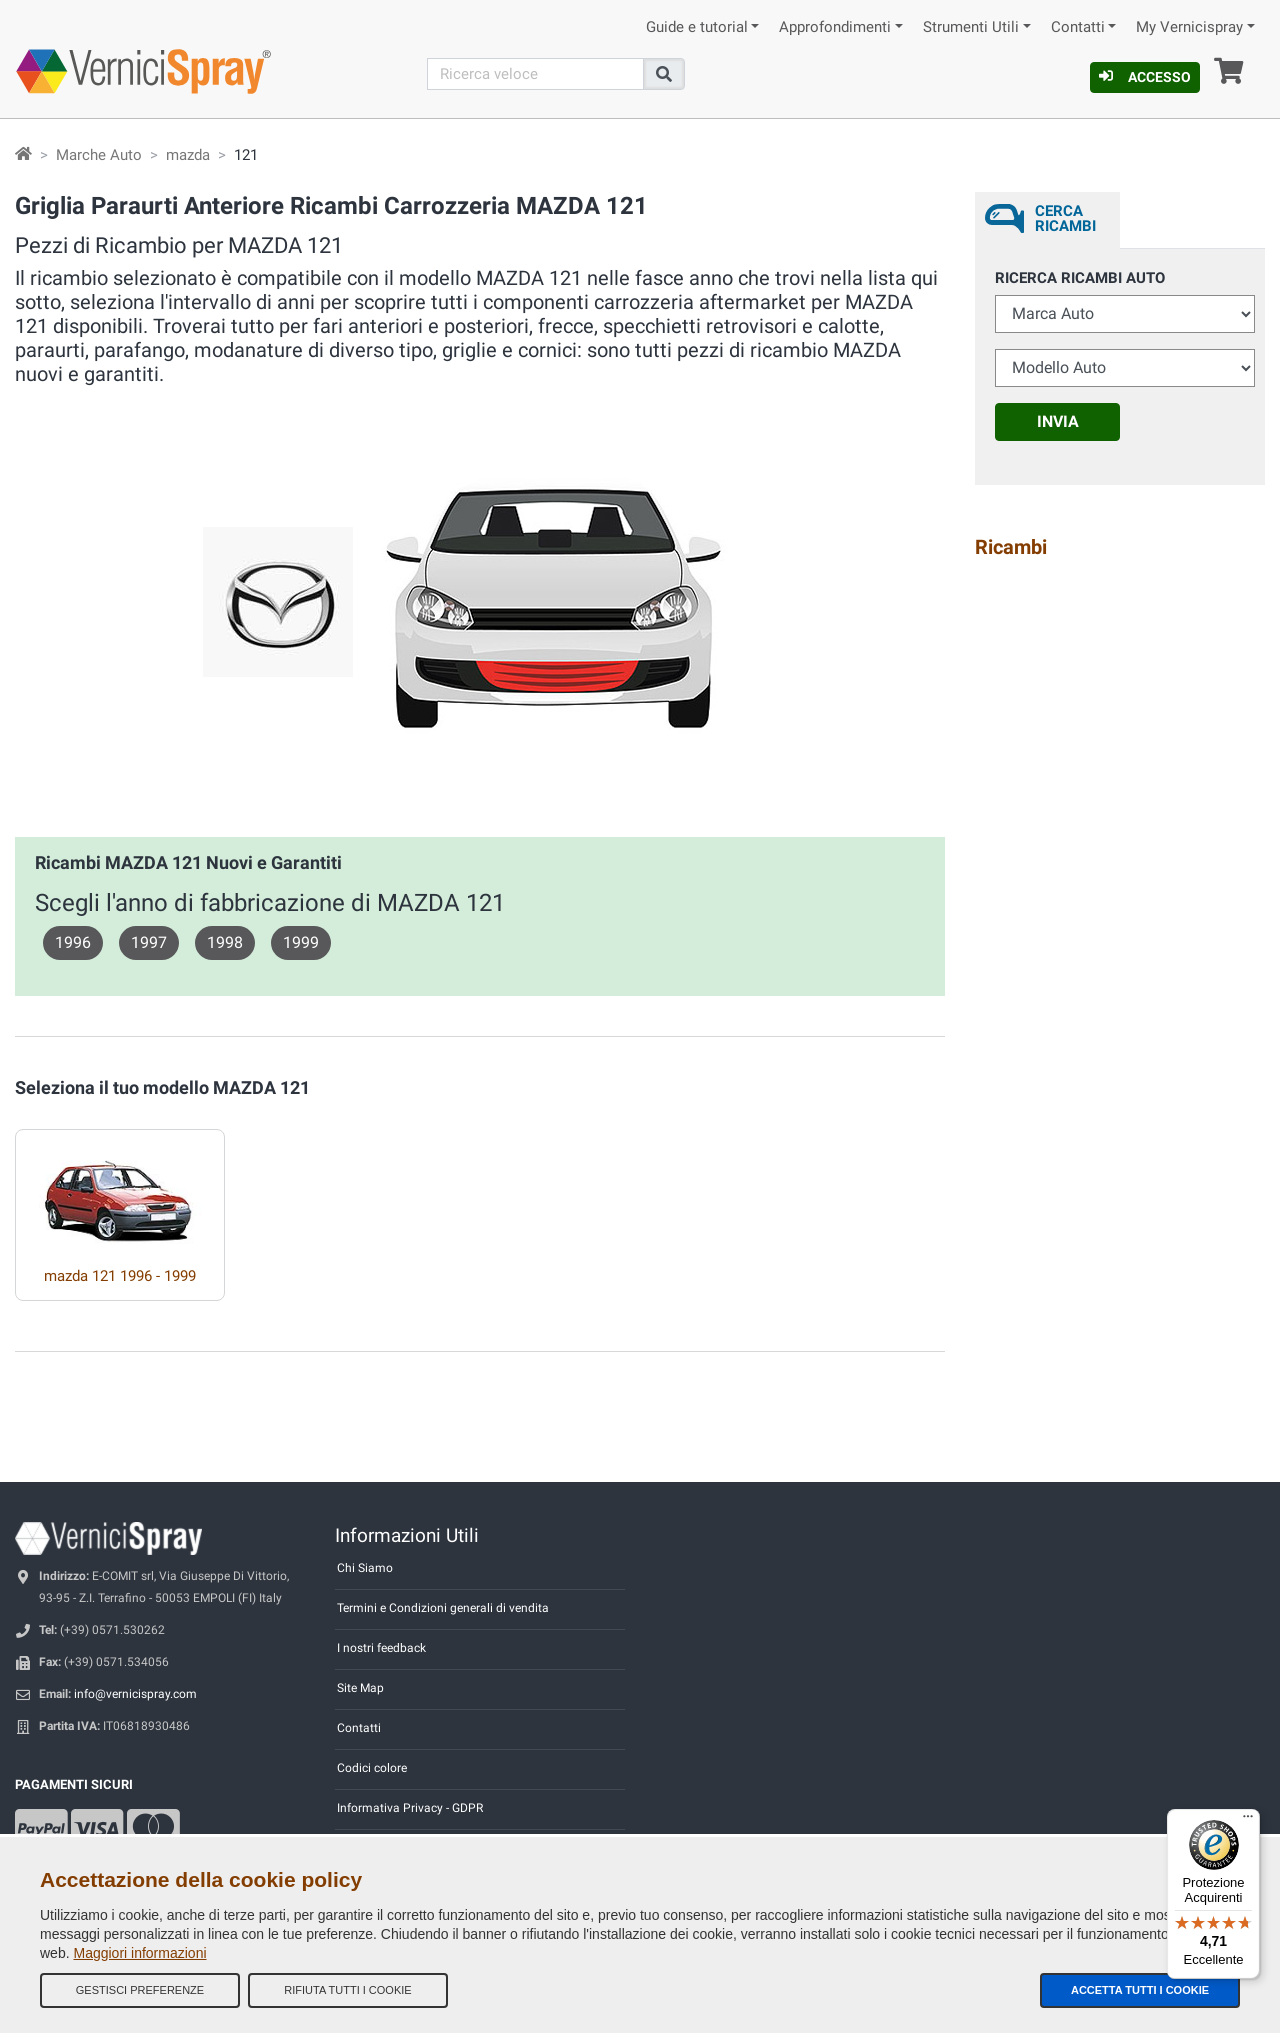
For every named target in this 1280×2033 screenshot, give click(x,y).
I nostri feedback (381, 1648)
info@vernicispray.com (135, 1694)
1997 (149, 942)
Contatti (1078, 27)
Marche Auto (99, 155)
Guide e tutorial (697, 27)
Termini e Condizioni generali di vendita (443, 1608)
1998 (225, 942)
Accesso (1145, 77)
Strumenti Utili (971, 27)
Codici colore (372, 1768)
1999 (301, 942)
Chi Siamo (365, 1568)
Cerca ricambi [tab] (1065, 218)
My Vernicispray (1189, 27)
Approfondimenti (835, 27)
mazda (188, 155)
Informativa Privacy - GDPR (410, 1808)
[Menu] (1248, 1821)
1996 (73, 942)
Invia (1058, 421)
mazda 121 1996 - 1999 (120, 1276)
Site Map (360, 1688)
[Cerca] (536, 74)
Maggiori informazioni (139, 1953)
